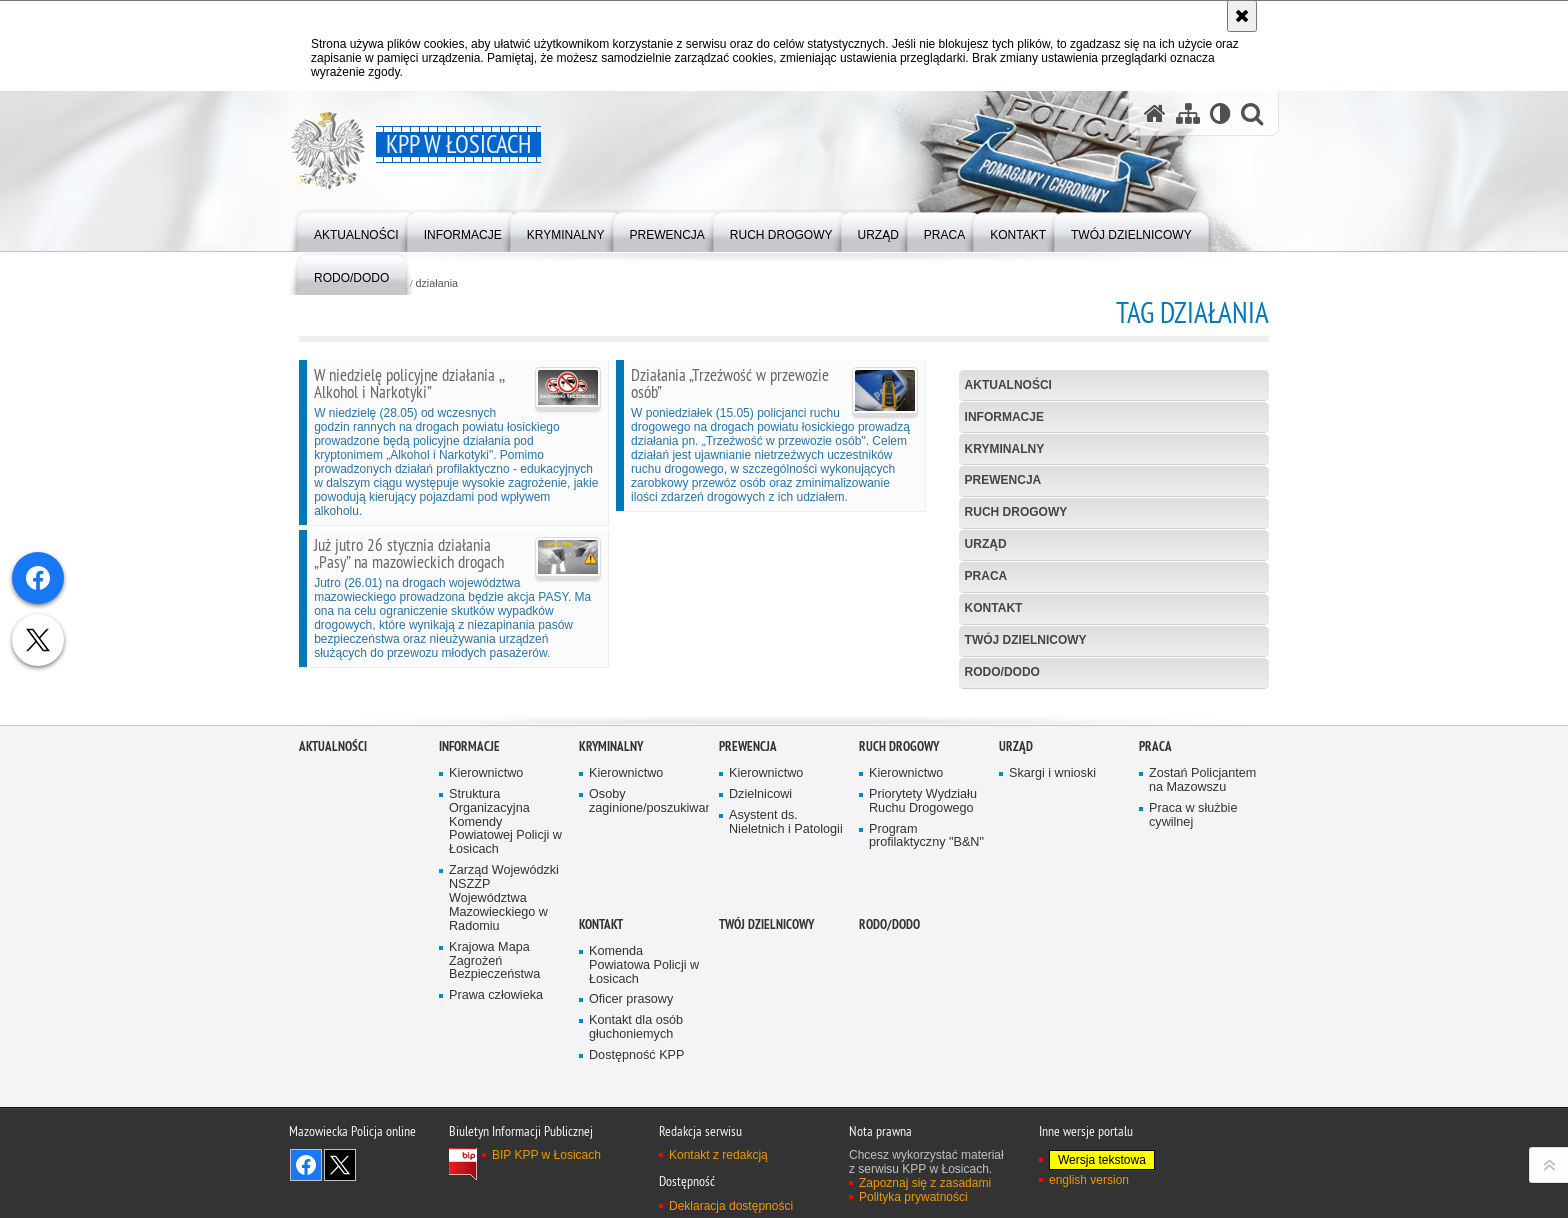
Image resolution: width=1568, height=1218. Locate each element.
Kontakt (994, 608)
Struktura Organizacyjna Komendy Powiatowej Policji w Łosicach (505, 983)
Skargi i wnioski (1052, 934)
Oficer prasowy (631, 1161)
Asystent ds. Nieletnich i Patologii (786, 983)
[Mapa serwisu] (1188, 113)
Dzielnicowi (760, 955)
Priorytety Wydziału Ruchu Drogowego (923, 962)
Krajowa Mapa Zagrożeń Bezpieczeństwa (494, 1122)
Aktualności (1008, 385)
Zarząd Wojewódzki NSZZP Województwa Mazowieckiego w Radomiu (504, 1059)
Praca (986, 576)
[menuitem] (356, 230)
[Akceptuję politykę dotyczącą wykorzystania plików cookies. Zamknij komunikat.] (1242, 16)
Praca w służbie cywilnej (1193, 976)
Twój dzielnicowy (1026, 640)
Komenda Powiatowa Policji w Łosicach (644, 1126)
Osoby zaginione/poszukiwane (647, 962)
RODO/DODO (1002, 672)
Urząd (986, 544)
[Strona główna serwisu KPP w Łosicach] (1155, 113)
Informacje (1004, 417)
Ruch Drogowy (1016, 512)
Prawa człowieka (496, 1156)
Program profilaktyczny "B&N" (926, 997)
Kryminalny (1005, 449)
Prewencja (1003, 480)
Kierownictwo (486, 934)
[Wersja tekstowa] (1220, 113)
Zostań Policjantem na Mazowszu (1202, 941)
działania (436, 283)
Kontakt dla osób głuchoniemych (636, 1188)
